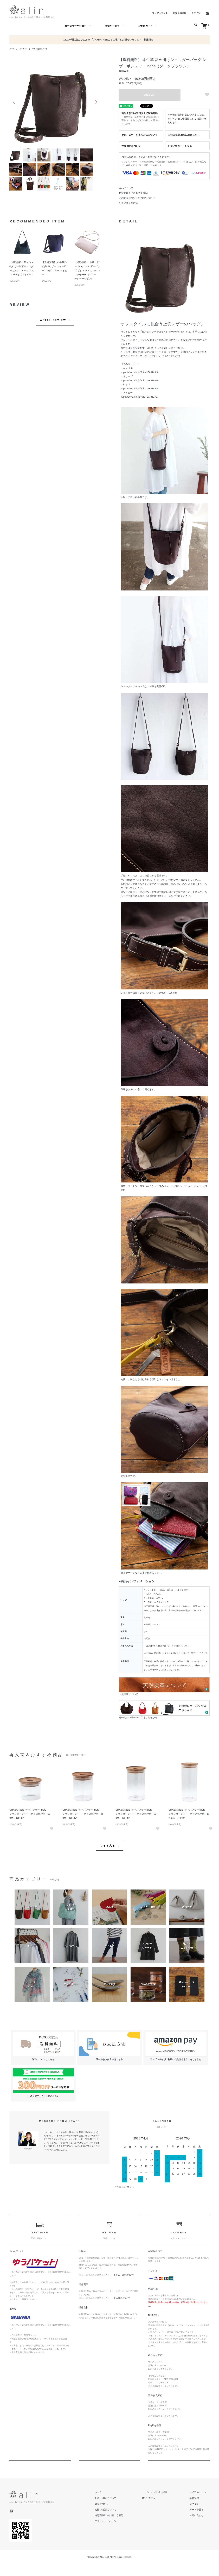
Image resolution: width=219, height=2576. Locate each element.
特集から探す (112, 25)
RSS (163, 2509)
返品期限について (122, 2310)
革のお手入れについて (156, 1661)
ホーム (12, 48)
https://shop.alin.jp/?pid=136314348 (139, 387)
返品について (125, 187)
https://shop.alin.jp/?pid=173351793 (139, 412)
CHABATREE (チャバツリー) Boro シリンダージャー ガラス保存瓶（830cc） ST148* (135, 1828)
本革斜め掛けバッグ (44, 48)
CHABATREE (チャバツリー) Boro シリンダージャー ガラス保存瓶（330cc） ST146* (29, 1828)
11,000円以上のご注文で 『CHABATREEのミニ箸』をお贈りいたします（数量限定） (109, 39)
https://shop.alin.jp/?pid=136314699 (139, 396)
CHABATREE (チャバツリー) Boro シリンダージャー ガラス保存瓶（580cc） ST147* (82, 1828)
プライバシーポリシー (131, 2530)
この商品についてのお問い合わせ (134, 196)
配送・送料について (130, 2509)
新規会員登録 (181, 13)
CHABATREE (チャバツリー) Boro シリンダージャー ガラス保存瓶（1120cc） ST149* (189, 1828)
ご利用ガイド (145, 25)
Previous (14, 101)
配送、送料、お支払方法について (139, 134)
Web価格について (131, 145)
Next (95, 101)
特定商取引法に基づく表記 (131, 192)
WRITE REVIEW (53, 329)
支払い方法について (130, 2520)
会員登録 (199, 2509)
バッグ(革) (25, 48)
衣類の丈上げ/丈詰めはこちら (184, 134)
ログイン (196, 13)
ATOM (170, 2509)
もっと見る (108, 1858)
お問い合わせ (201, 2525)
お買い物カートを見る (180, 145)
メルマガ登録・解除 (170, 2504)
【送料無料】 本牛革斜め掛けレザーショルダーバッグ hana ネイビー (55, 281)
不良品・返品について (124, 2287)
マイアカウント (162, 13)
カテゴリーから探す (75, 25)
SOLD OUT (150, 94)
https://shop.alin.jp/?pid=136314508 (139, 404)
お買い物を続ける (127, 200)
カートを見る (201, 2520)
